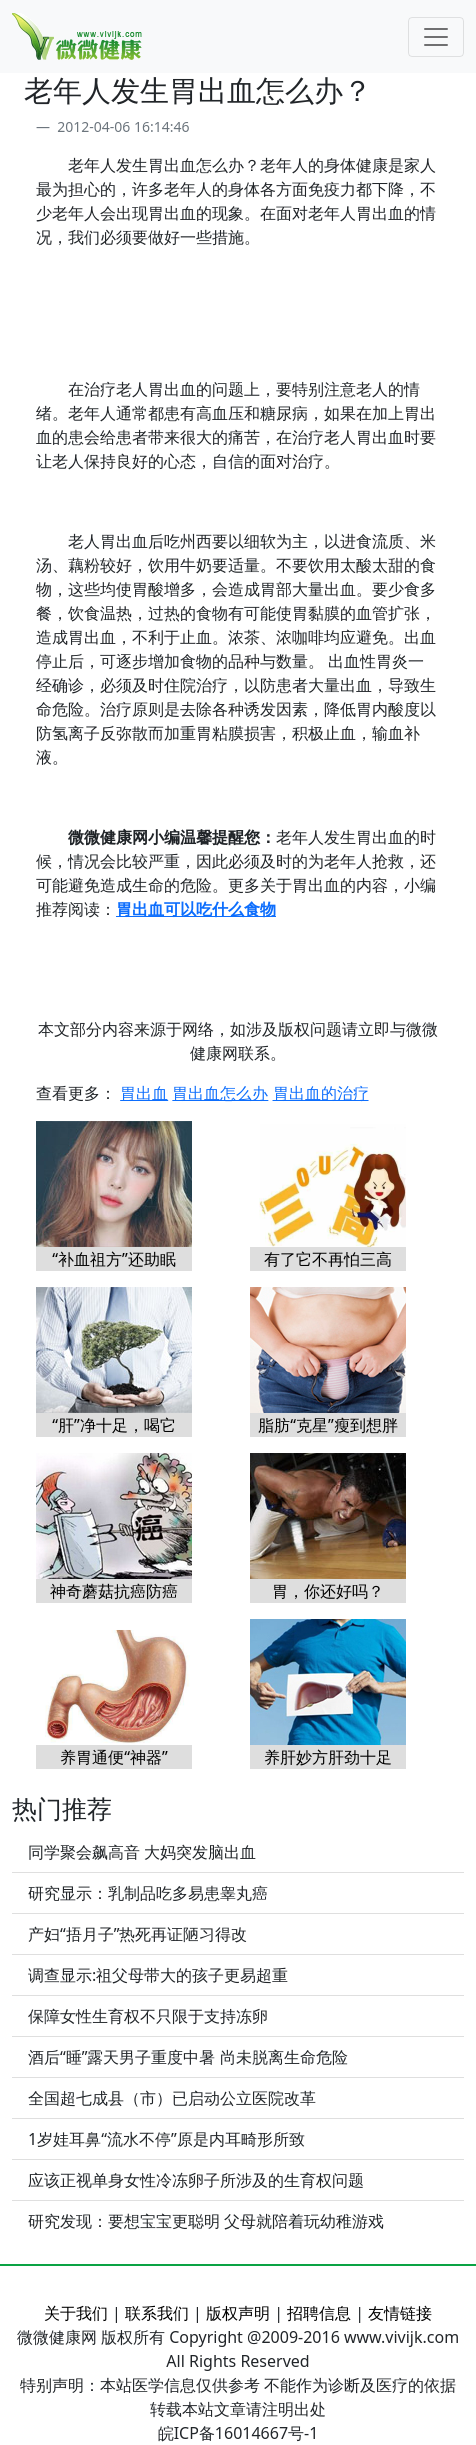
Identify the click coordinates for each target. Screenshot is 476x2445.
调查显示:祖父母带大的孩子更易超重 (158, 1975)
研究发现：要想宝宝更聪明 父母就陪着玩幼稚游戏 (206, 2221)
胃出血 (144, 1093)
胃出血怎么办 (220, 1093)
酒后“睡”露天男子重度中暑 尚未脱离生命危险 (188, 2057)
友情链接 (400, 2313)
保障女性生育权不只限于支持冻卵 (148, 2016)
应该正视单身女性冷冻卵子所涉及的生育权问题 (196, 2180)
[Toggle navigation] (436, 37)
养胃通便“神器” (114, 1757)
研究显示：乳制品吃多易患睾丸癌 (148, 1893)
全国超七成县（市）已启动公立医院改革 (172, 2098)
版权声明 (238, 2313)
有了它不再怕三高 (328, 1259)
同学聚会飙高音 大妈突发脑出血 (142, 1852)
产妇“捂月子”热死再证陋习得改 (138, 1934)
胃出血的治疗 (321, 1093)
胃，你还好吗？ (328, 1591)
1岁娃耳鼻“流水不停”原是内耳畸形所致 (166, 2139)
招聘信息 (319, 2313)
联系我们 (157, 2313)
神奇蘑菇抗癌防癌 (114, 1591)
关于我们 (76, 2313)
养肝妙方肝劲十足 (328, 1757)
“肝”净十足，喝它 (114, 1425)
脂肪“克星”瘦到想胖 (328, 1425)
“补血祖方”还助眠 (114, 1259)
